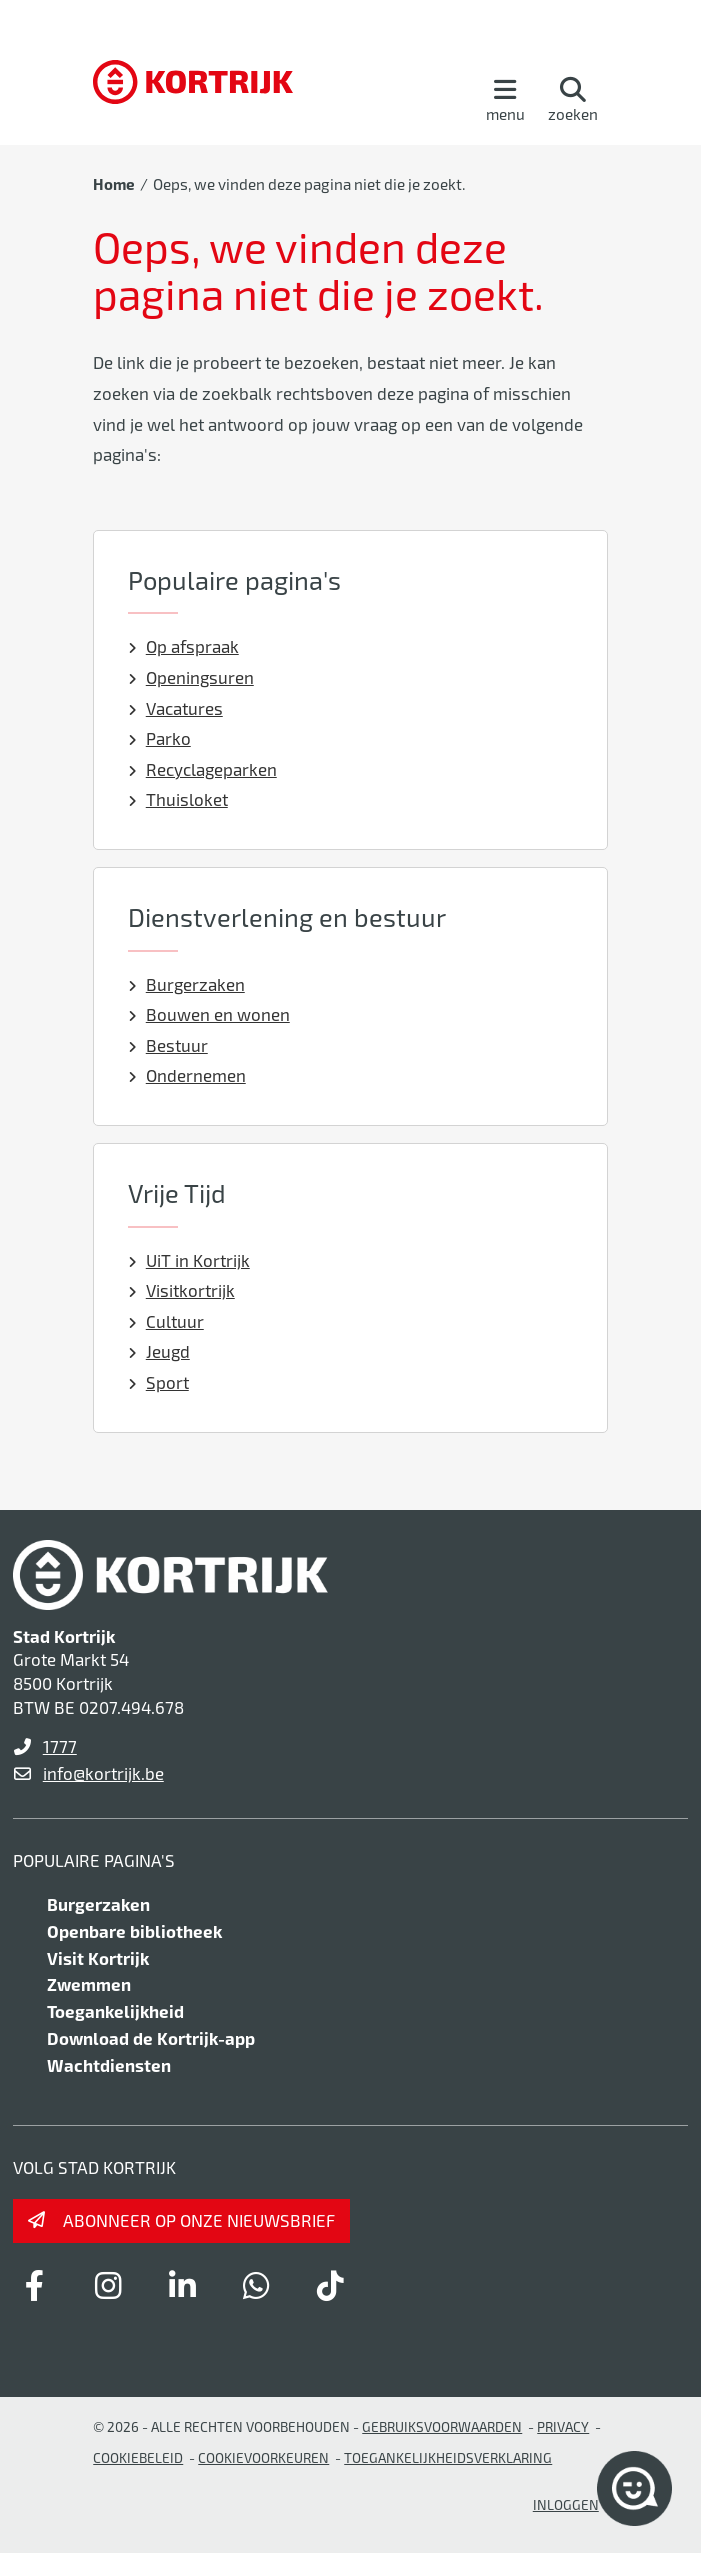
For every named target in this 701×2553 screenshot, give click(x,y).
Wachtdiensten (109, 2065)
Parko (159, 738)
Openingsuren (191, 677)
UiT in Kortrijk (189, 1260)
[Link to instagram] (109, 2285)
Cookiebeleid (138, 2457)
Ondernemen (187, 1075)
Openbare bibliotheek (134, 1931)
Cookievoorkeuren (263, 2457)
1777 (60, 1746)
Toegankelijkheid (115, 2011)
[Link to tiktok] (331, 2285)
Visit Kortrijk (98, 1958)
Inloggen (566, 2504)
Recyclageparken (202, 769)
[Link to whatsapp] (257, 2285)
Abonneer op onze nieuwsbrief (199, 2220)
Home (114, 184)
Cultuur (166, 1321)
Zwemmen (89, 1984)
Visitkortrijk (181, 1290)
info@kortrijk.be (103, 1773)
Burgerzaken (186, 984)
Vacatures (175, 708)
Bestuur (168, 1045)
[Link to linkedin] (183, 2285)
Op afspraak (183, 646)
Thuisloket (178, 799)
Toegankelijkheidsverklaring (448, 2457)
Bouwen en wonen (209, 1014)
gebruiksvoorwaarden (442, 2426)
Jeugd (159, 1351)
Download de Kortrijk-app (151, 2038)
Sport (158, 1382)
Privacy (563, 2426)
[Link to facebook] (35, 2285)
